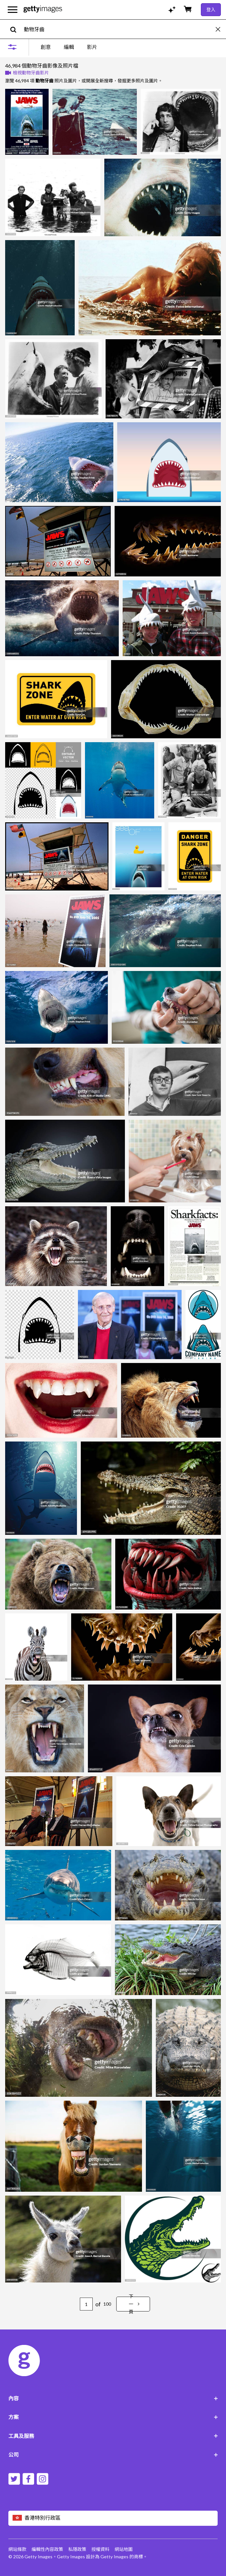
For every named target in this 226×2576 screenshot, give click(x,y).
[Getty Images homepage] (43, 9)
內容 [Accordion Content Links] (113, 2398)
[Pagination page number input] (86, 2304)
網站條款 (17, 2549)
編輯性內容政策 (47, 2549)
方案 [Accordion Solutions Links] (113, 2417)
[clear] (221, 29)
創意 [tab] (46, 47)
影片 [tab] (92, 47)
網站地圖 (124, 2549)
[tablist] (69, 46)
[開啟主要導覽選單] (12, 9)
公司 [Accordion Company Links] (113, 2454)
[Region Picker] (113, 2518)
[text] (119, 29)
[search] (16, 29)
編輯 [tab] (69, 47)
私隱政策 (77, 2549)
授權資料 (100, 2549)
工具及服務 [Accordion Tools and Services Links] (113, 2436)
